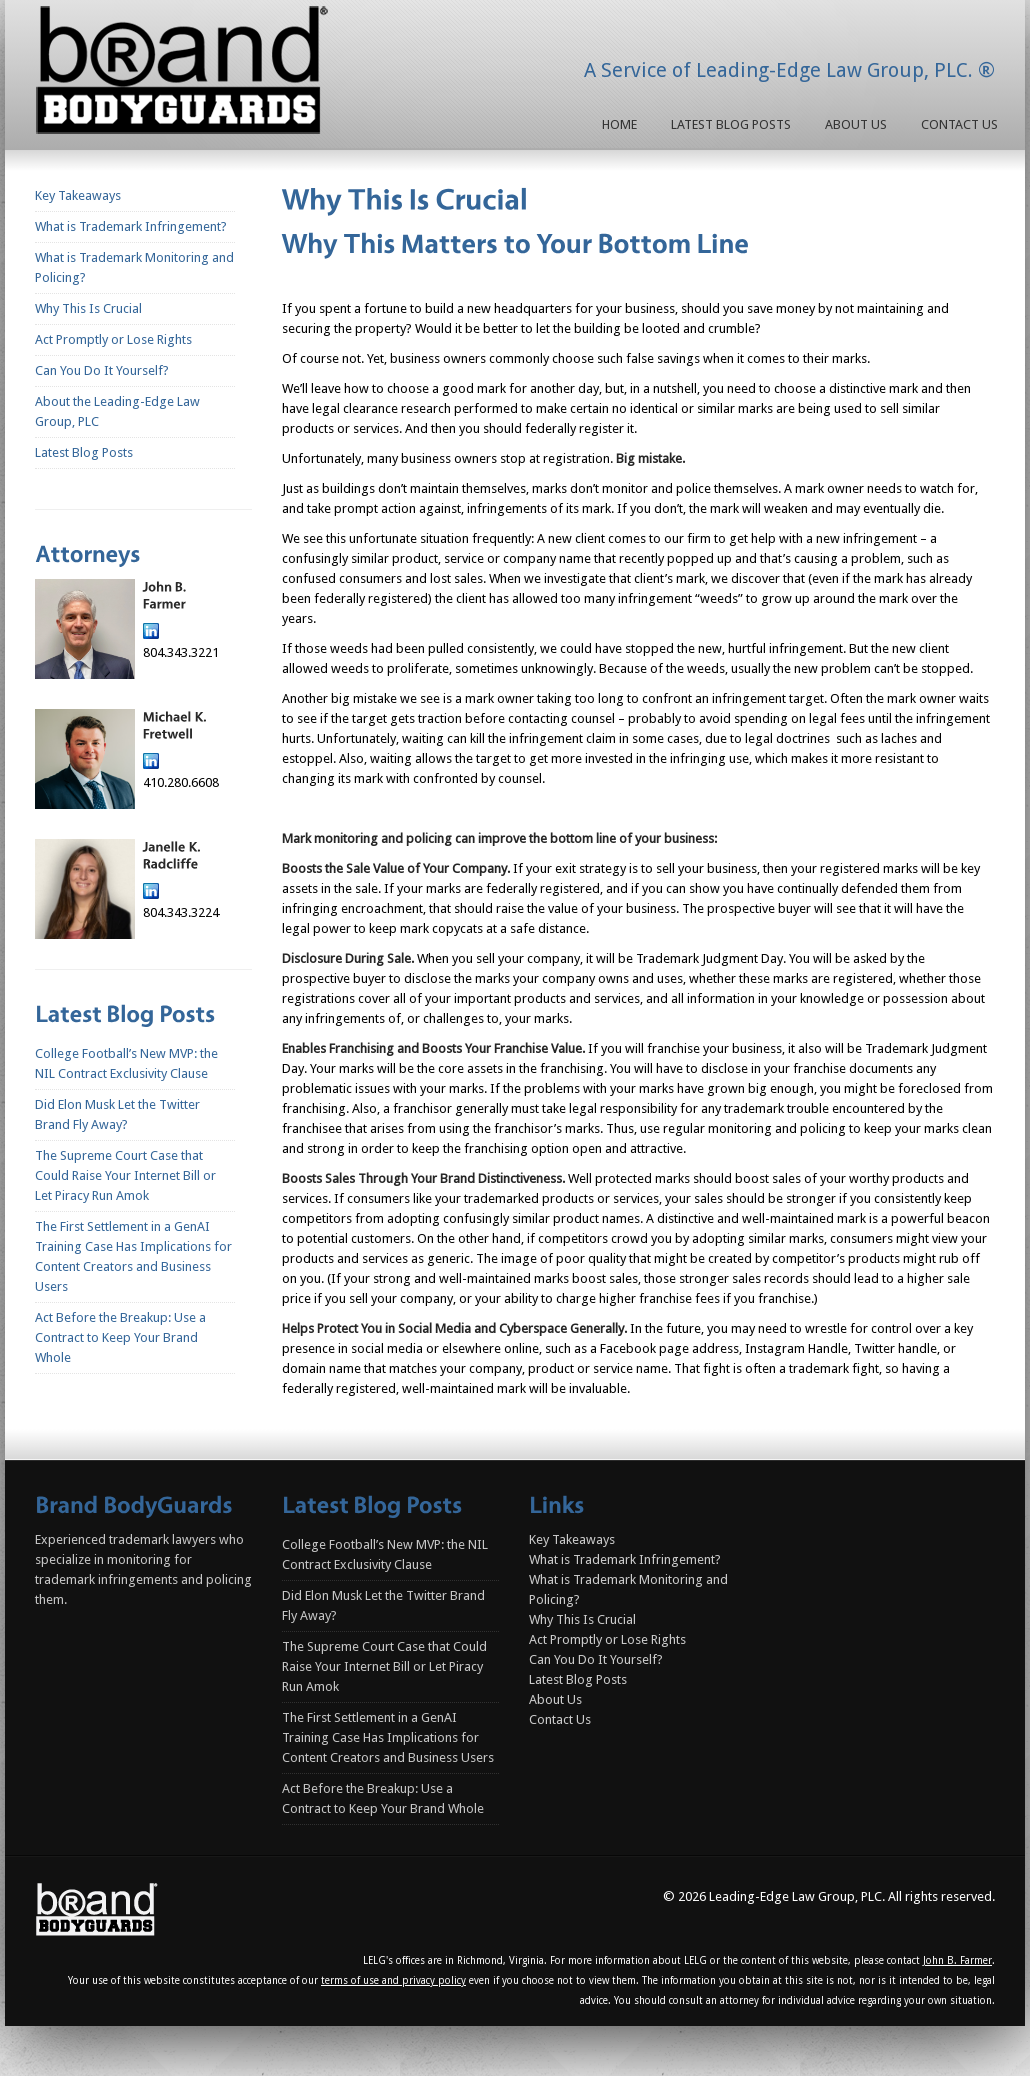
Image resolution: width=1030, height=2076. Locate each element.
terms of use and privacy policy (393, 1980)
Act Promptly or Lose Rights (113, 339)
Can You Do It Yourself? (102, 370)
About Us (856, 124)
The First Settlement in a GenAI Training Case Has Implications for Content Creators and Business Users (388, 1737)
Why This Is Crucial (88, 308)
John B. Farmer (957, 1960)
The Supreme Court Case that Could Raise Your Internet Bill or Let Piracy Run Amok (125, 1175)
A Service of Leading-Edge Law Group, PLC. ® (789, 70)
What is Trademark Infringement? (131, 226)
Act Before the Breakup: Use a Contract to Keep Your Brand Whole (120, 1337)
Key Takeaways (78, 195)
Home (619, 124)
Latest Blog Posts (731, 124)
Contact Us (959, 124)
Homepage (186, 74)
